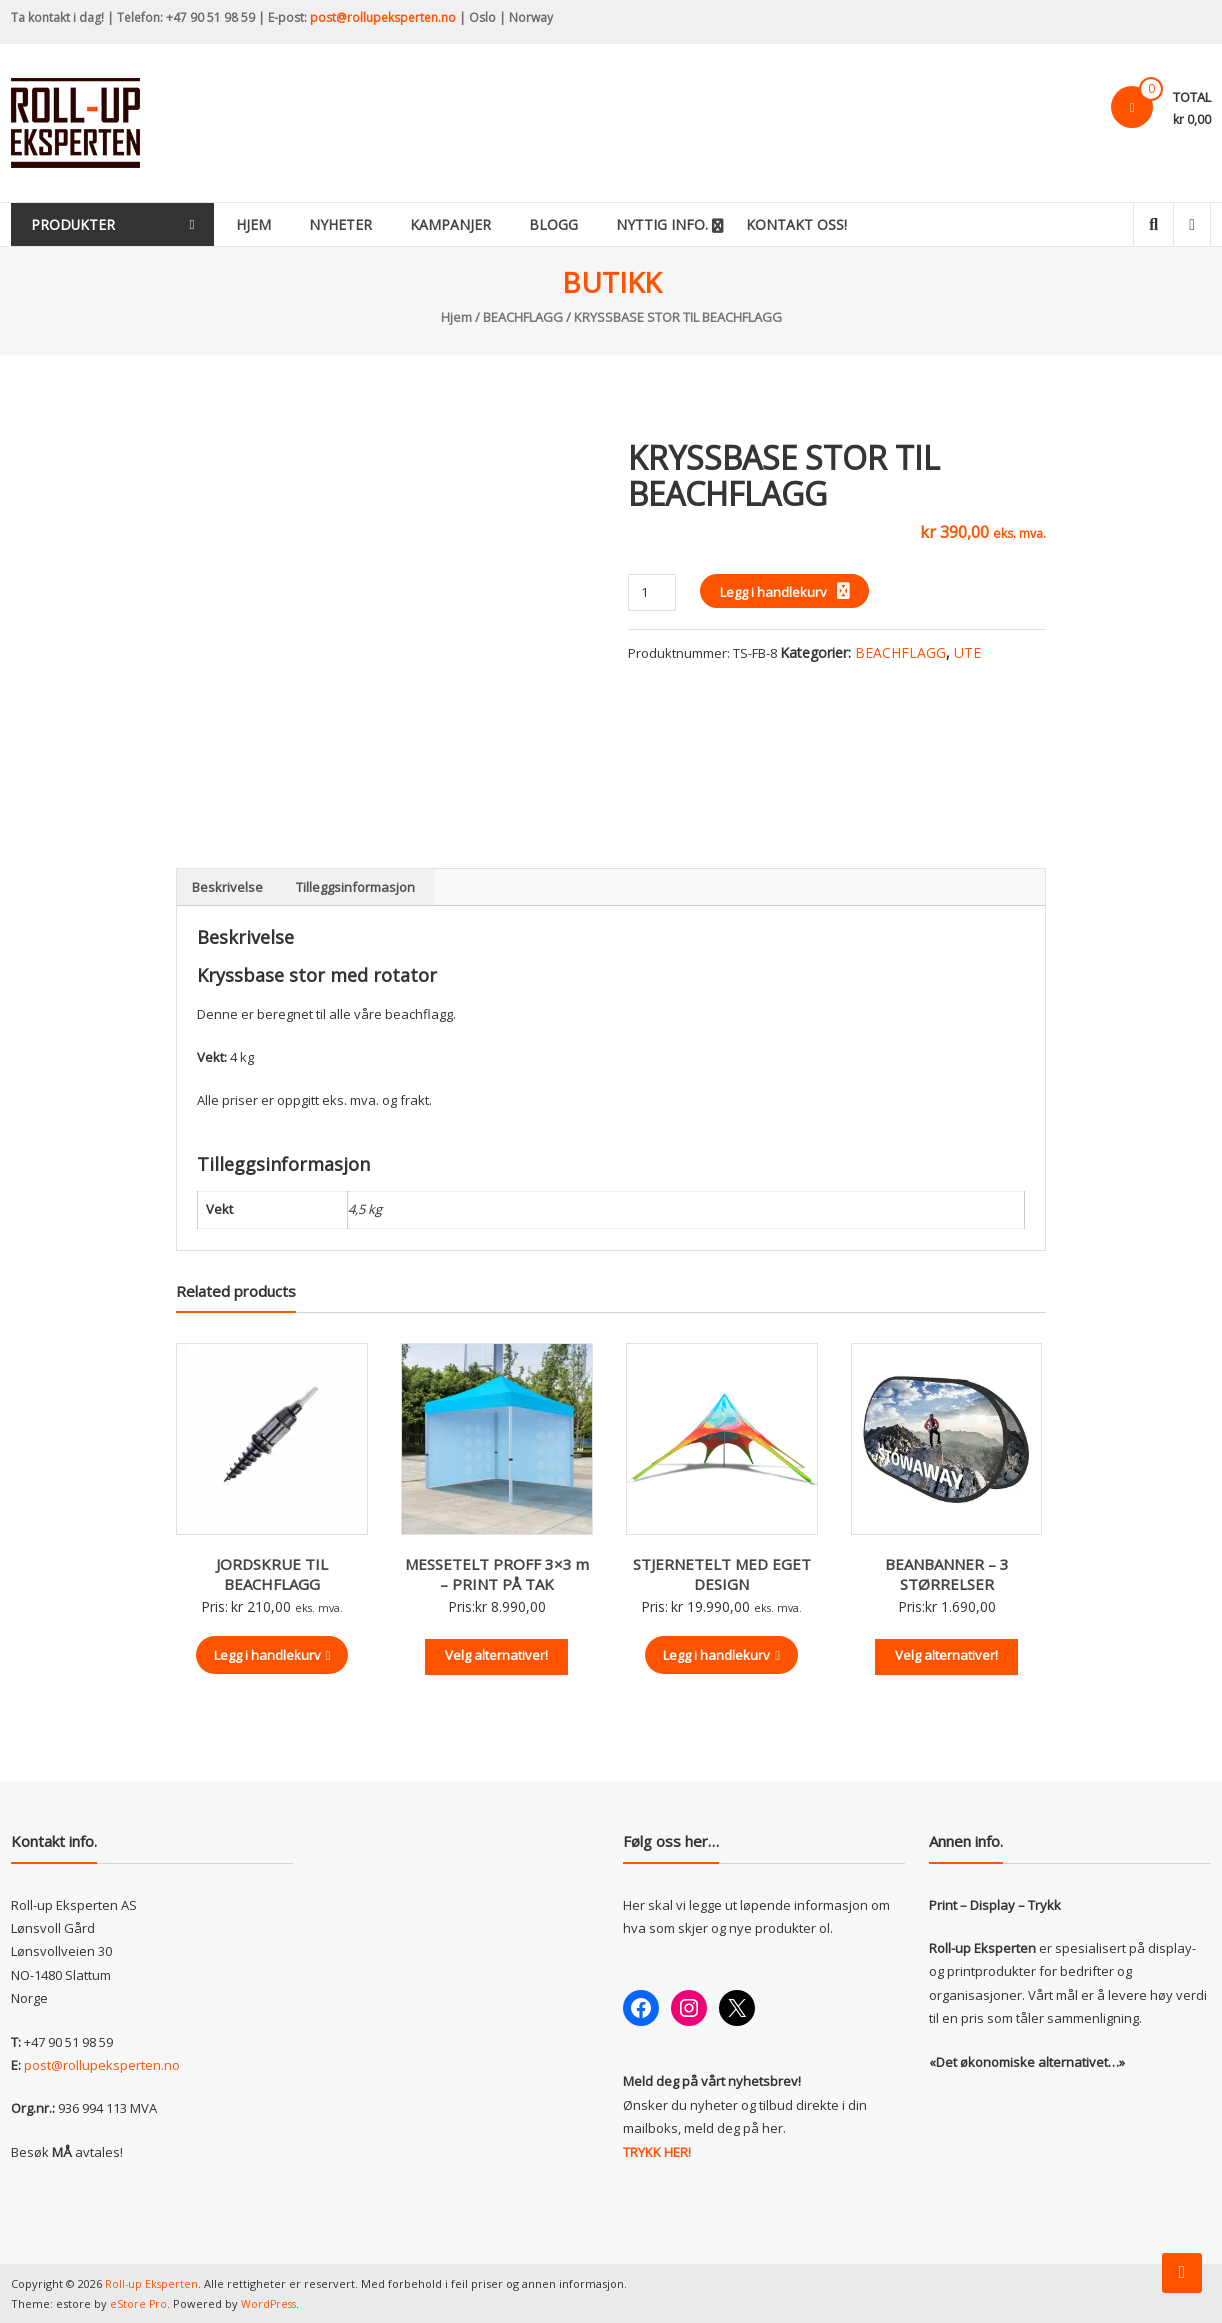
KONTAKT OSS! (831, 224)
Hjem (288, 224)
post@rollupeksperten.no (383, 17)
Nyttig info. (697, 224)
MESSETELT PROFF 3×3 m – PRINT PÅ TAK (497, 1574)
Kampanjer (485, 224)
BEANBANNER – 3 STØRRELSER (947, 1574)
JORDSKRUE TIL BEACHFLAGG (272, 1574)
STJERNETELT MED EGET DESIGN (722, 1574)
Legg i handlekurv (773, 592)
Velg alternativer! (496, 1655)
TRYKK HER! (657, 2152)
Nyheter (375, 224)
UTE (967, 652)
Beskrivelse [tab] (227, 887)
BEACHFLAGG (523, 317)
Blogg (588, 224)
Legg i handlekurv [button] (272, 1655)
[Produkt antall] (651, 592)
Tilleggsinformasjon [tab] (355, 887)
